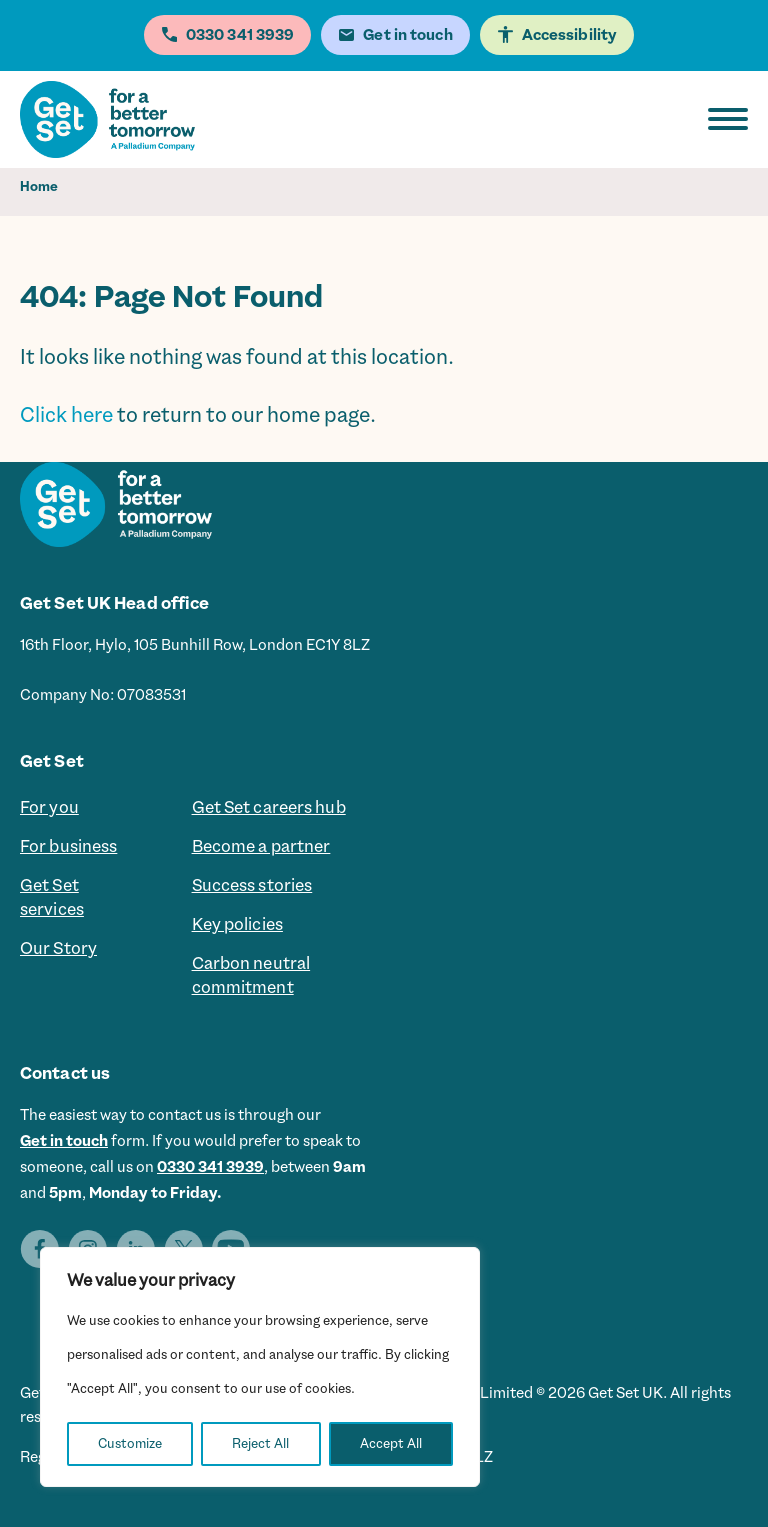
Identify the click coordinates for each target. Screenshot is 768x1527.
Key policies (237, 924)
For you (49, 807)
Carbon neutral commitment (251, 975)
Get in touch (64, 1141)
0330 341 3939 (210, 1167)
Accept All (391, 1443)
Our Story (58, 948)
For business (68, 846)
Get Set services (52, 897)
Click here (66, 415)
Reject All (260, 1443)
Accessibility (569, 35)
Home (39, 186)
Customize (130, 1443)
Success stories (252, 885)
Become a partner (261, 846)
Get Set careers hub (269, 807)
